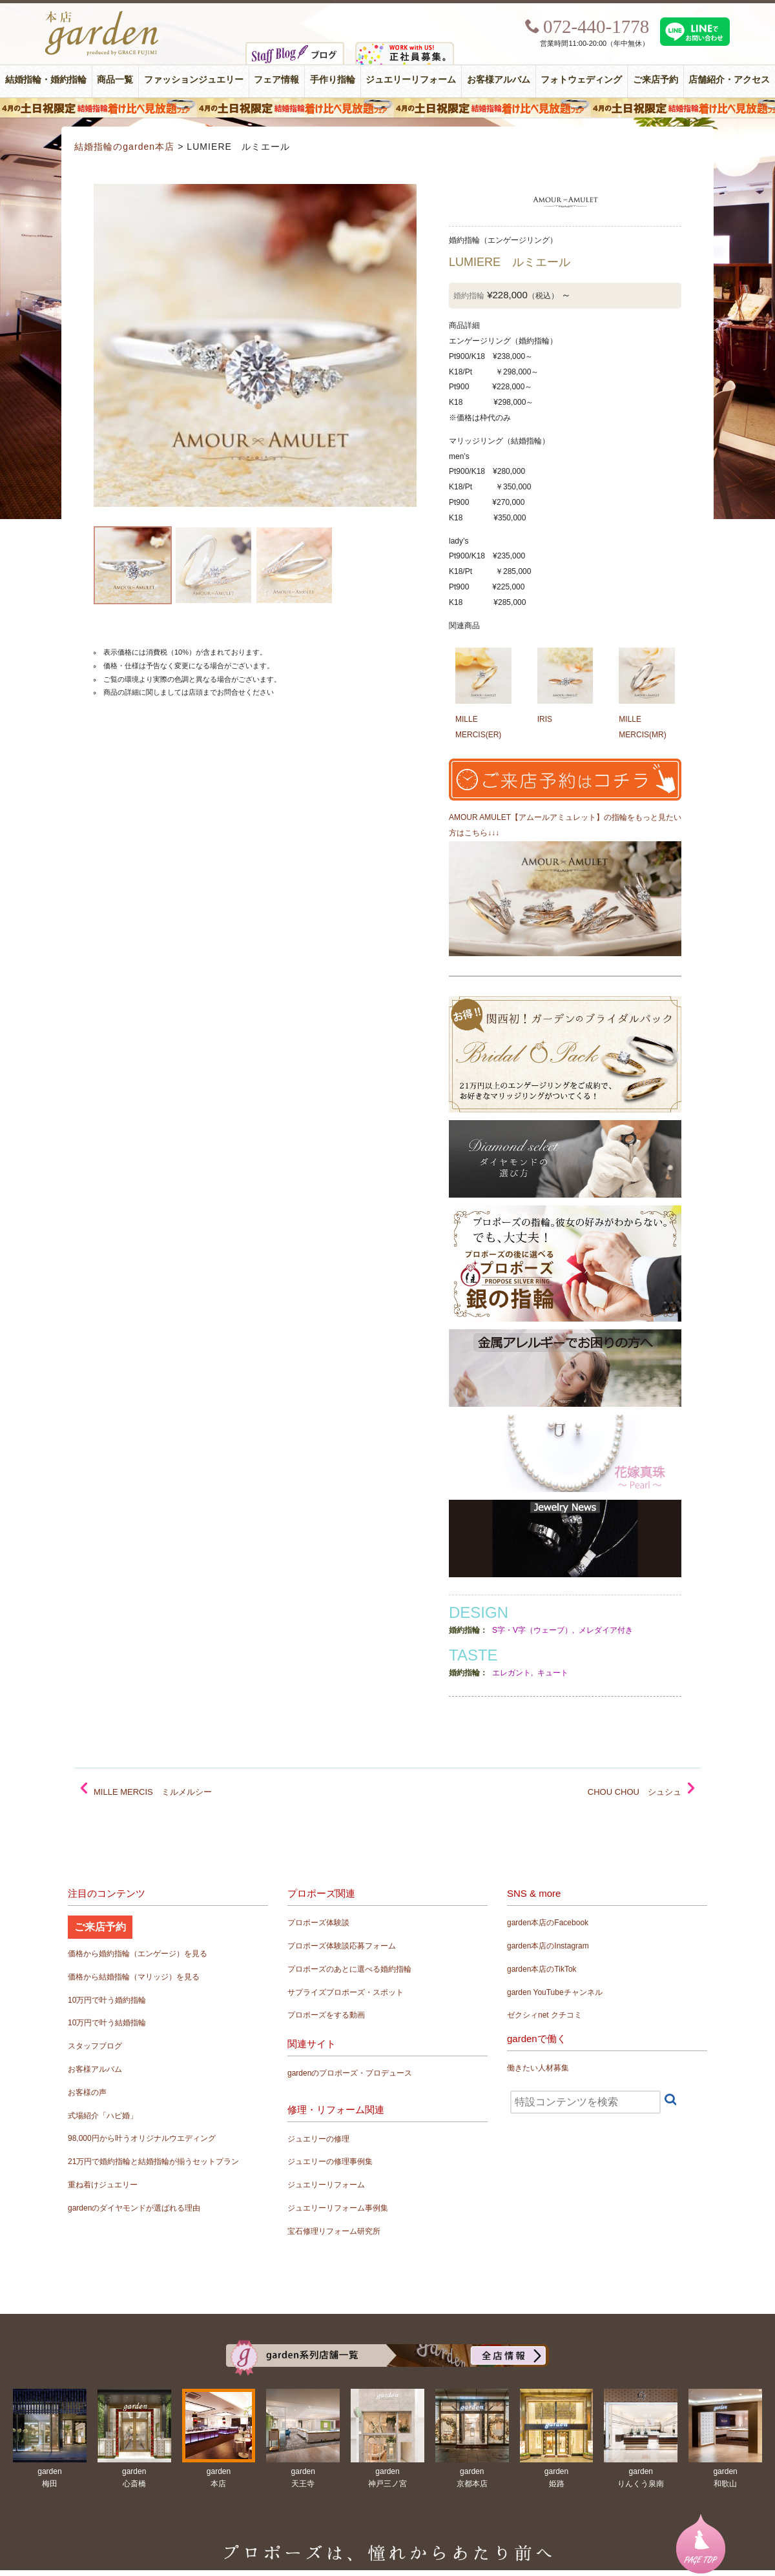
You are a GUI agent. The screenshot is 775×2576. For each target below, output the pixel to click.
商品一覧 (115, 80)
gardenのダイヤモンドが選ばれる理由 (134, 2208)
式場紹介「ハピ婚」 (103, 2115)
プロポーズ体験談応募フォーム (341, 1945)
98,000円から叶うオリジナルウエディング (142, 2138)
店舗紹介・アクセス (729, 80)
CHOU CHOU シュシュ (634, 1792)
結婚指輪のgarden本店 (124, 146)
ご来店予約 (655, 80)
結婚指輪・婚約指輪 (46, 80)
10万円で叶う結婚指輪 (107, 2022)
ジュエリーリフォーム (411, 80)
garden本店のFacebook (547, 1922)
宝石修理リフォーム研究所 (333, 2231)
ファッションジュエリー (193, 80)
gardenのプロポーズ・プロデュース (349, 2073)
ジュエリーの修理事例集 (330, 2161)
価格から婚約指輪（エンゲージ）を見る (137, 1953)
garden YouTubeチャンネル (555, 1992)
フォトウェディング (581, 80)
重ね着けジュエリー (103, 2184)
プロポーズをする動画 (326, 2014)
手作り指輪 (332, 80)
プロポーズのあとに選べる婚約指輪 (349, 1969)
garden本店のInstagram (548, 1945)
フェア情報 (276, 80)
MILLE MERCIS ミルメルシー (153, 1792)
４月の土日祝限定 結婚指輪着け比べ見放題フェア (387, 108)
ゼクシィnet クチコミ (544, 2014)
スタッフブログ (95, 2045)
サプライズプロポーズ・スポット (345, 1992)
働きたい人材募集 (538, 2067)
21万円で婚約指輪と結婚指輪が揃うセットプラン (153, 2161)
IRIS (544, 719)
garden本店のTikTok (542, 1969)
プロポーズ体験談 (318, 1922)
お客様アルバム (498, 80)
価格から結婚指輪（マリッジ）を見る (134, 1976)
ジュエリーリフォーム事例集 (337, 2208)
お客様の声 (87, 2092)
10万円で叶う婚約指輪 (107, 2000)
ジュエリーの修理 (318, 2138)
